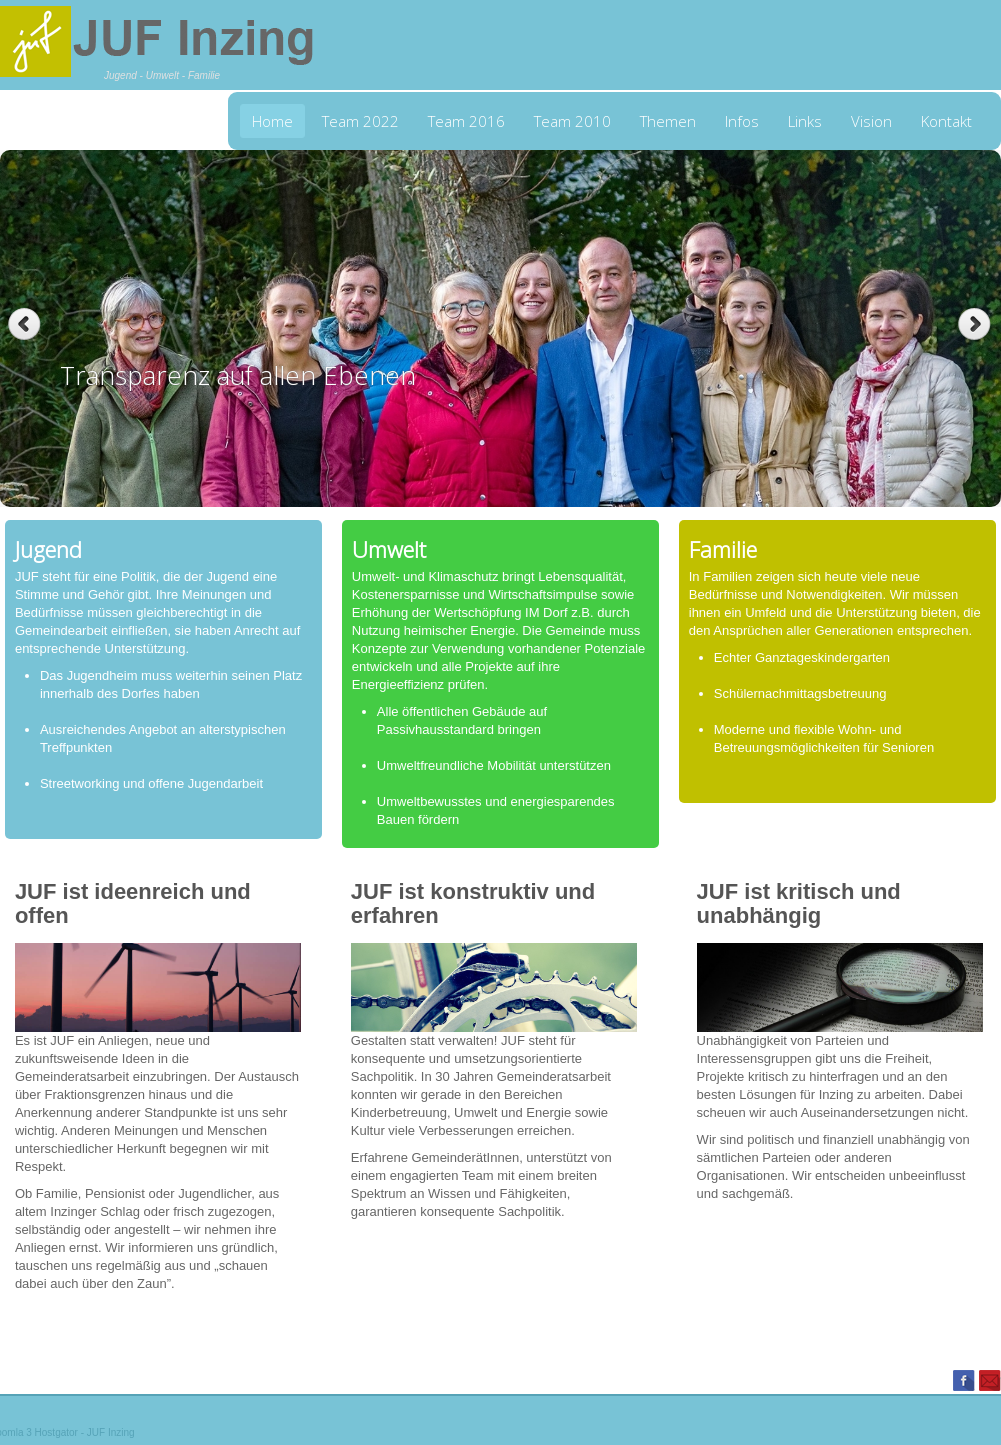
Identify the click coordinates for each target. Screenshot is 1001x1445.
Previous (24, 324)
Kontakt (946, 121)
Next (976, 324)
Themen (668, 121)
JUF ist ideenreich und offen (133, 903)
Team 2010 (572, 121)
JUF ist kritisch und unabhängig (799, 903)
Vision (871, 121)
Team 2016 (466, 121)
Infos (742, 121)
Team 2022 (360, 121)
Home (272, 121)
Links (805, 121)
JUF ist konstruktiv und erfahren (473, 903)
